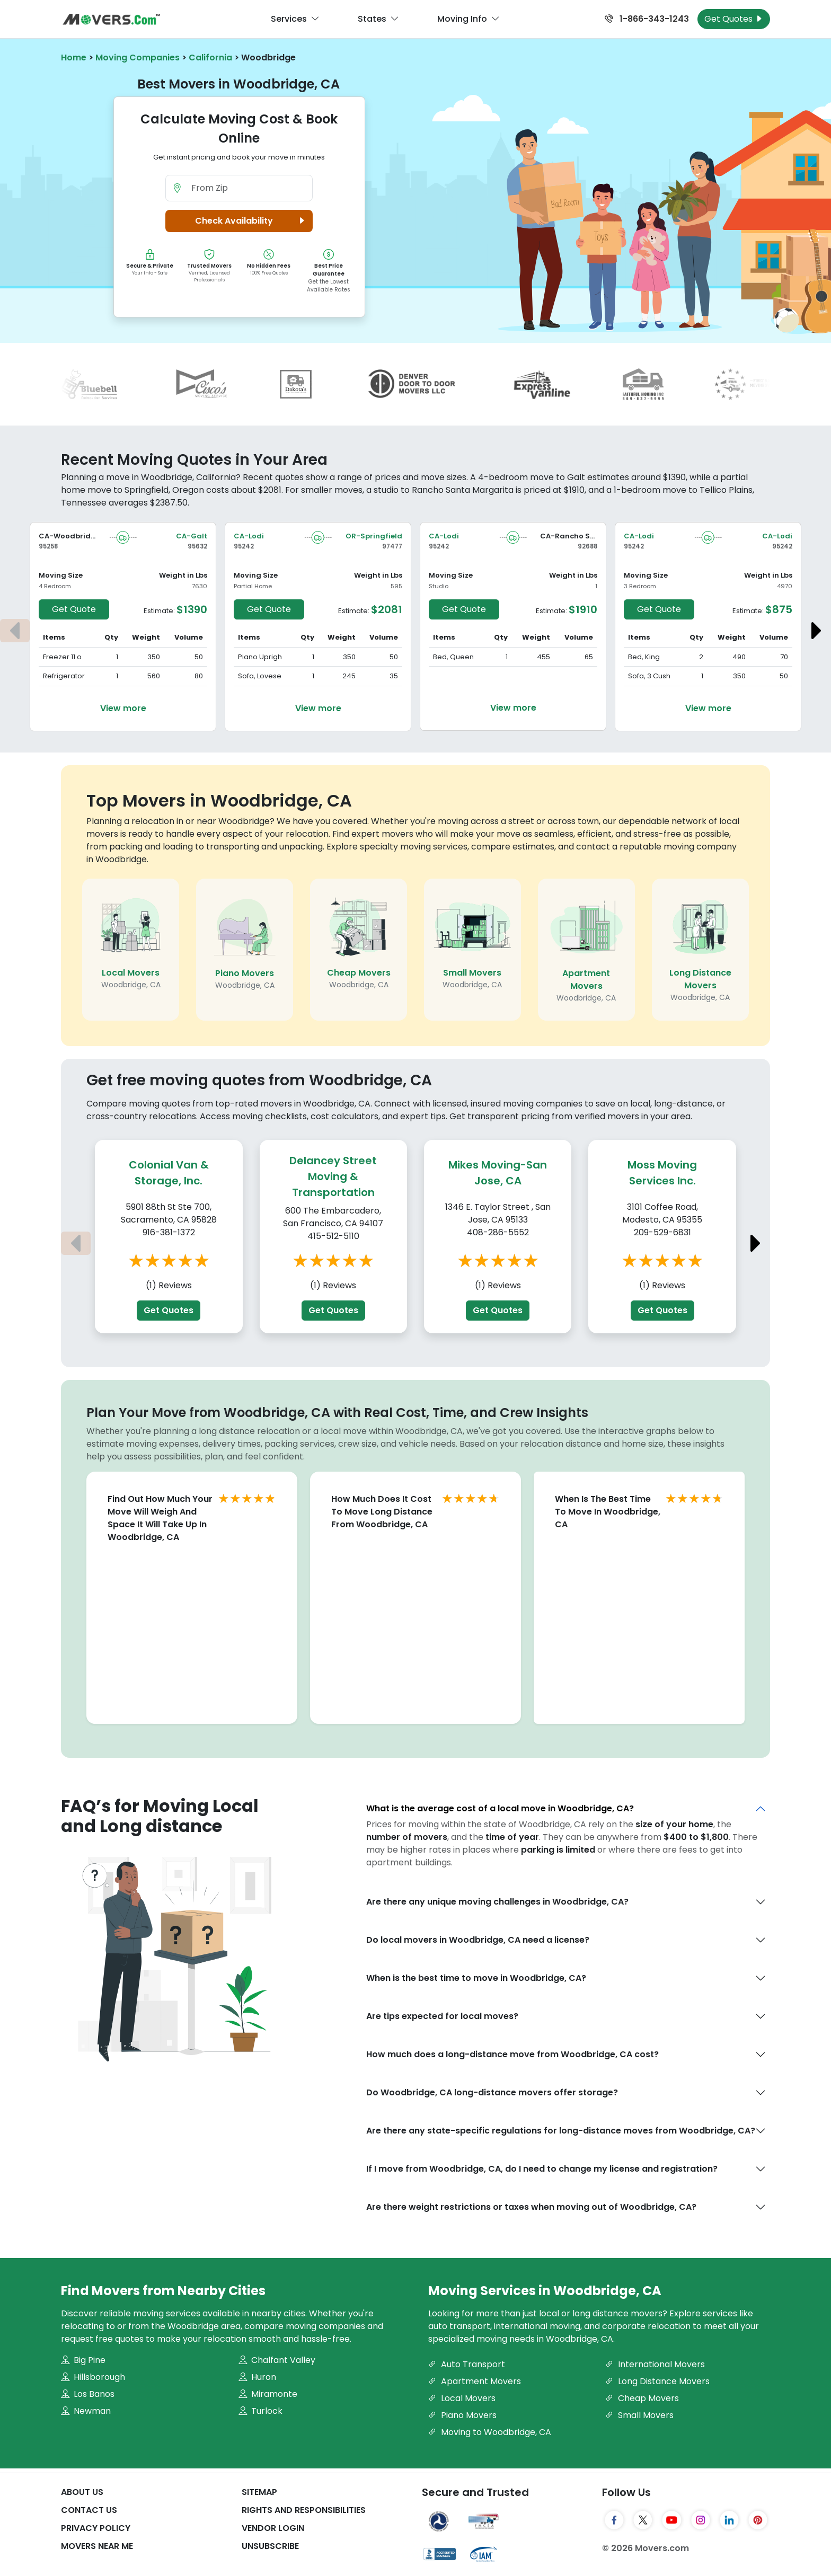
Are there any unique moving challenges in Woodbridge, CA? (497, 1902)
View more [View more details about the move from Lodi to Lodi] (708, 708)
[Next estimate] (816, 630)
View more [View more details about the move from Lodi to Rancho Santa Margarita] (513, 708)
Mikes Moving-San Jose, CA (497, 1172)
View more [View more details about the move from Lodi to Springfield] (318, 708)
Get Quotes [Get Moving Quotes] (733, 19)
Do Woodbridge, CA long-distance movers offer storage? (492, 2092)
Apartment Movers (586, 979)
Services (295, 19)
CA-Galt (191, 536)
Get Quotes (168, 1310)
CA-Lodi (249, 536)
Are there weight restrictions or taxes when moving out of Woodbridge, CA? (531, 2207)
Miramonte (267, 2394)
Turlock (260, 2411)
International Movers (655, 2364)
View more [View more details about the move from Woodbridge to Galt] (123, 708)
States (378, 19)
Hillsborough (93, 2377)
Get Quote (74, 609)
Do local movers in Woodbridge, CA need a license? (477, 1940)
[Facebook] (614, 2520)
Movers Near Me (97, 2546)
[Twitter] (643, 2520)
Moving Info (468, 19)
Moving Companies (137, 57)
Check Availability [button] (251, 221)
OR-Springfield (374, 536)
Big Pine (83, 2360)
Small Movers (472, 973)
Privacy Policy (95, 2528)
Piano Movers (244, 973)
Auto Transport (466, 2364)
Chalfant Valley (276, 2360)
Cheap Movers (359, 973)
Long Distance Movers (700, 979)
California (210, 57)
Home (73, 57)
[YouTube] (671, 2520)
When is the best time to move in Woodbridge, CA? (476, 1978)
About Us (82, 2492)
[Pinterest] (758, 2520)
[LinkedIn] (729, 2520)
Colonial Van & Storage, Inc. (169, 1172)
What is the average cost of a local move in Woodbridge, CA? (500, 1808)
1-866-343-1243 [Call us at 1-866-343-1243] (647, 19)
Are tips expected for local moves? (442, 2016)
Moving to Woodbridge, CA (489, 2432)
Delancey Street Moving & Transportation (333, 1176)
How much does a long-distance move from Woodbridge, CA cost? (512, 2054)
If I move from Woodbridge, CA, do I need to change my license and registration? (542, 2169)
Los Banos (87, 2394)
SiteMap (259, 2492)
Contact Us (89, 2510)
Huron (257, 2377)
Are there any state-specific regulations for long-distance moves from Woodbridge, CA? (560, 2130)
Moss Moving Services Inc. (662, 1172)
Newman (86, 2411)
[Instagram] (700, 2520)
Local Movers (131, 973)
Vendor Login (273, 2528)
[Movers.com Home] (111, 19)
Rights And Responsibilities (304, 2510)
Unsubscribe (270, 2546)
